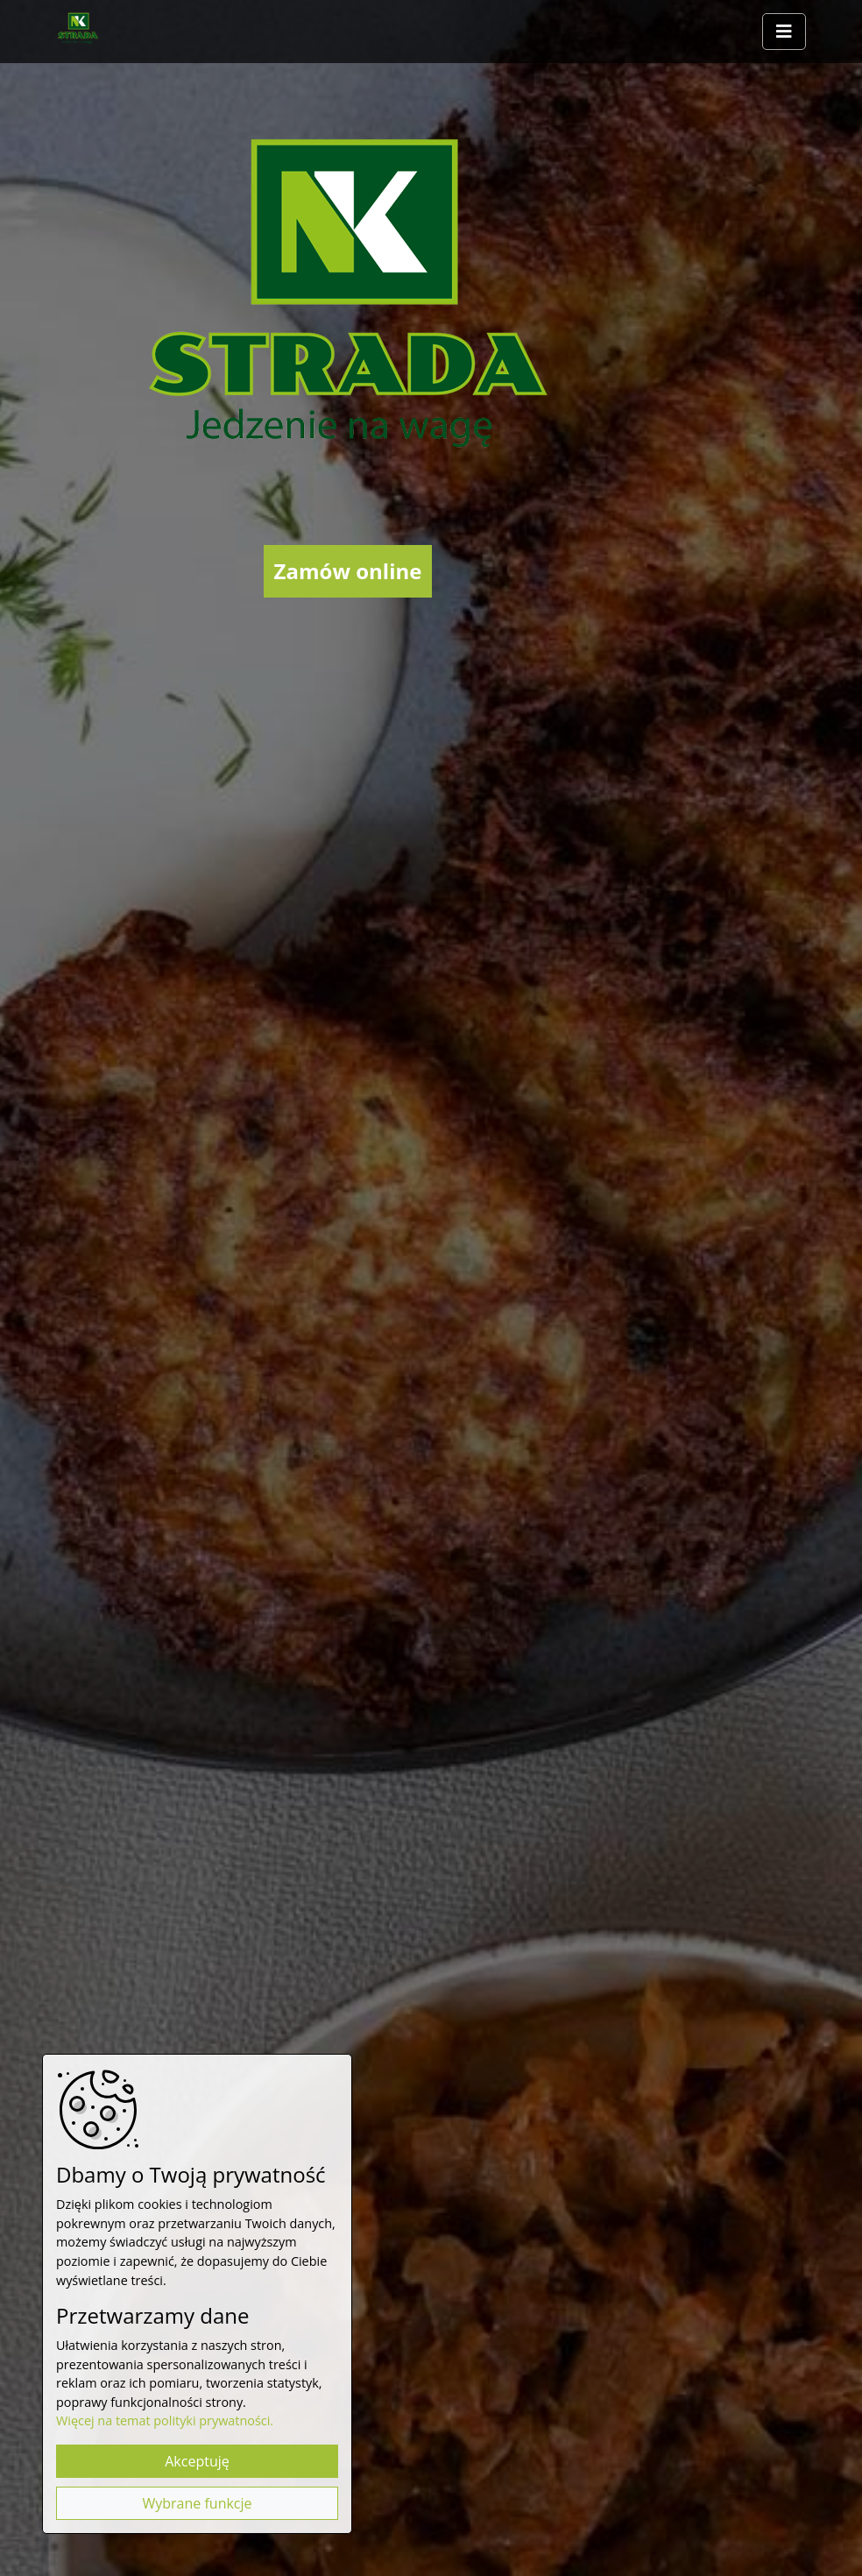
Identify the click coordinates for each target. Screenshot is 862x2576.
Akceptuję (197, 2461)
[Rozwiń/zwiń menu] (784, 31)
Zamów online (348, 570)
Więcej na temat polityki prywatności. (164, 2420)
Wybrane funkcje (196, 2503)
